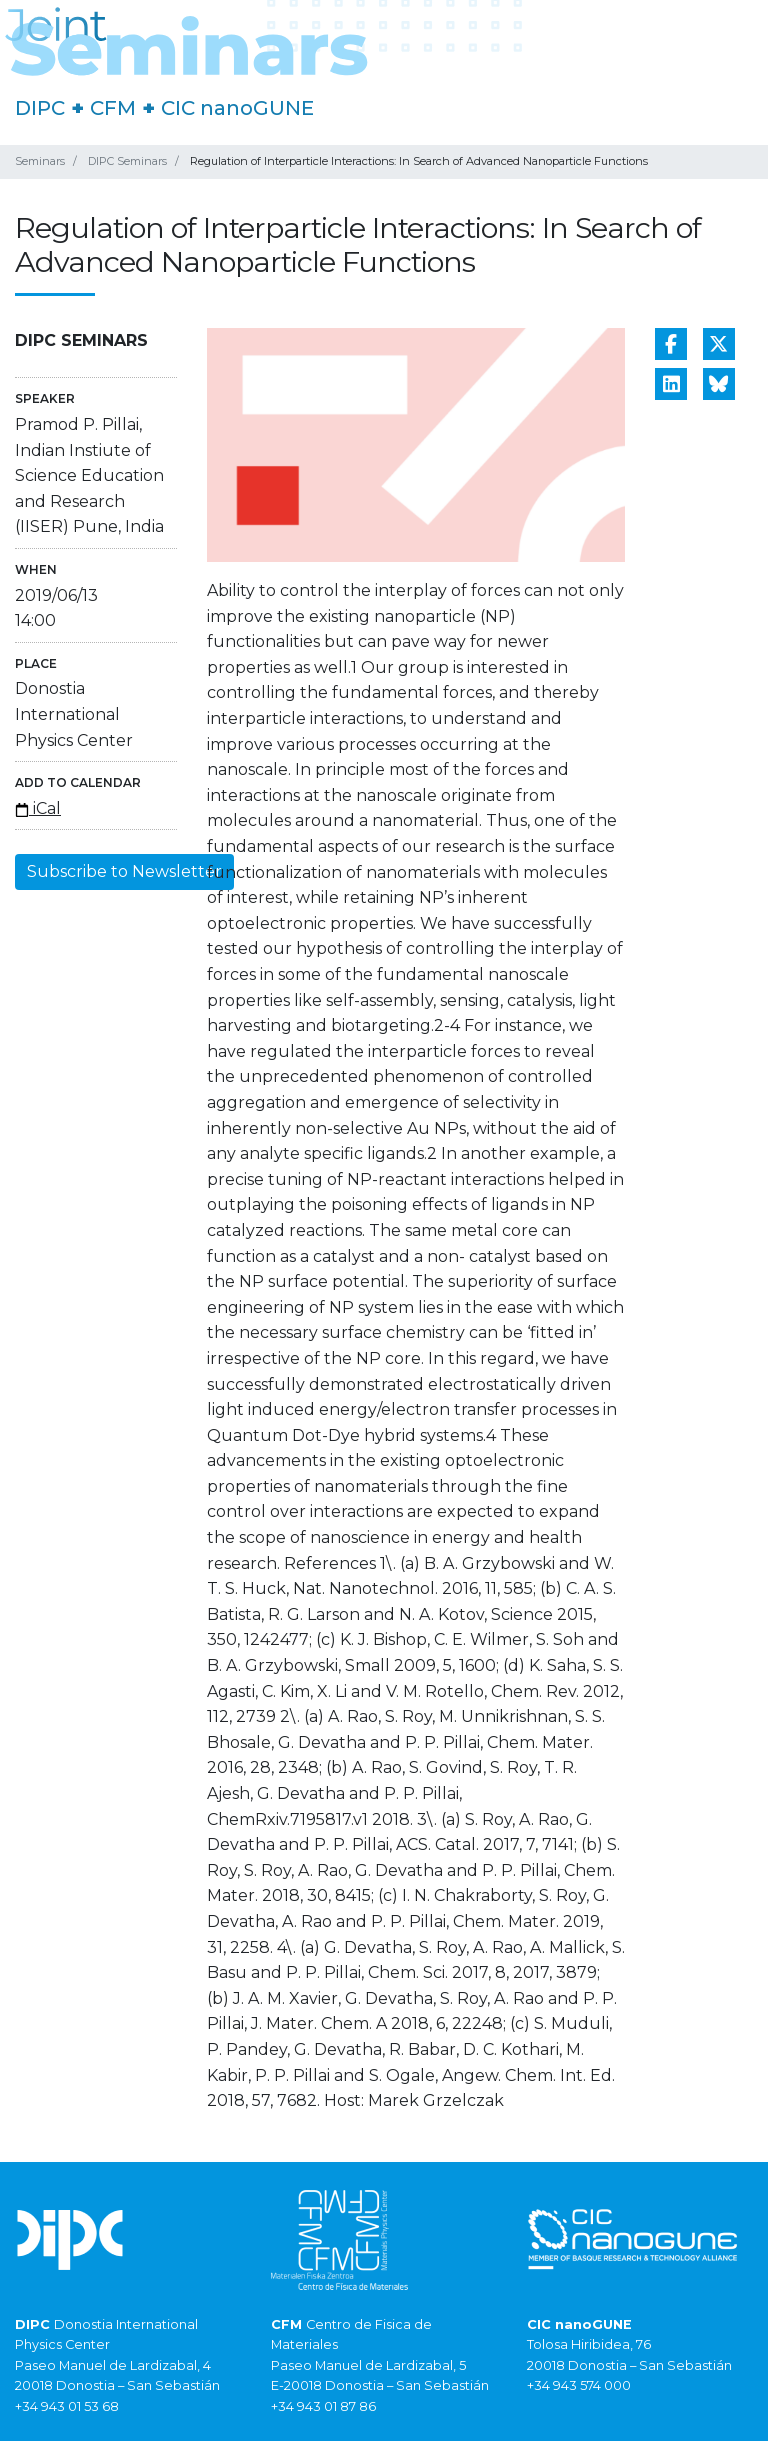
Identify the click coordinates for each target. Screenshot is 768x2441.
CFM (113, 108)
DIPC (40, 108)
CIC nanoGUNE (237, 108)
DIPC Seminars (127, 161)
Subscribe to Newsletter (124, 871)
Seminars (40, 161)
